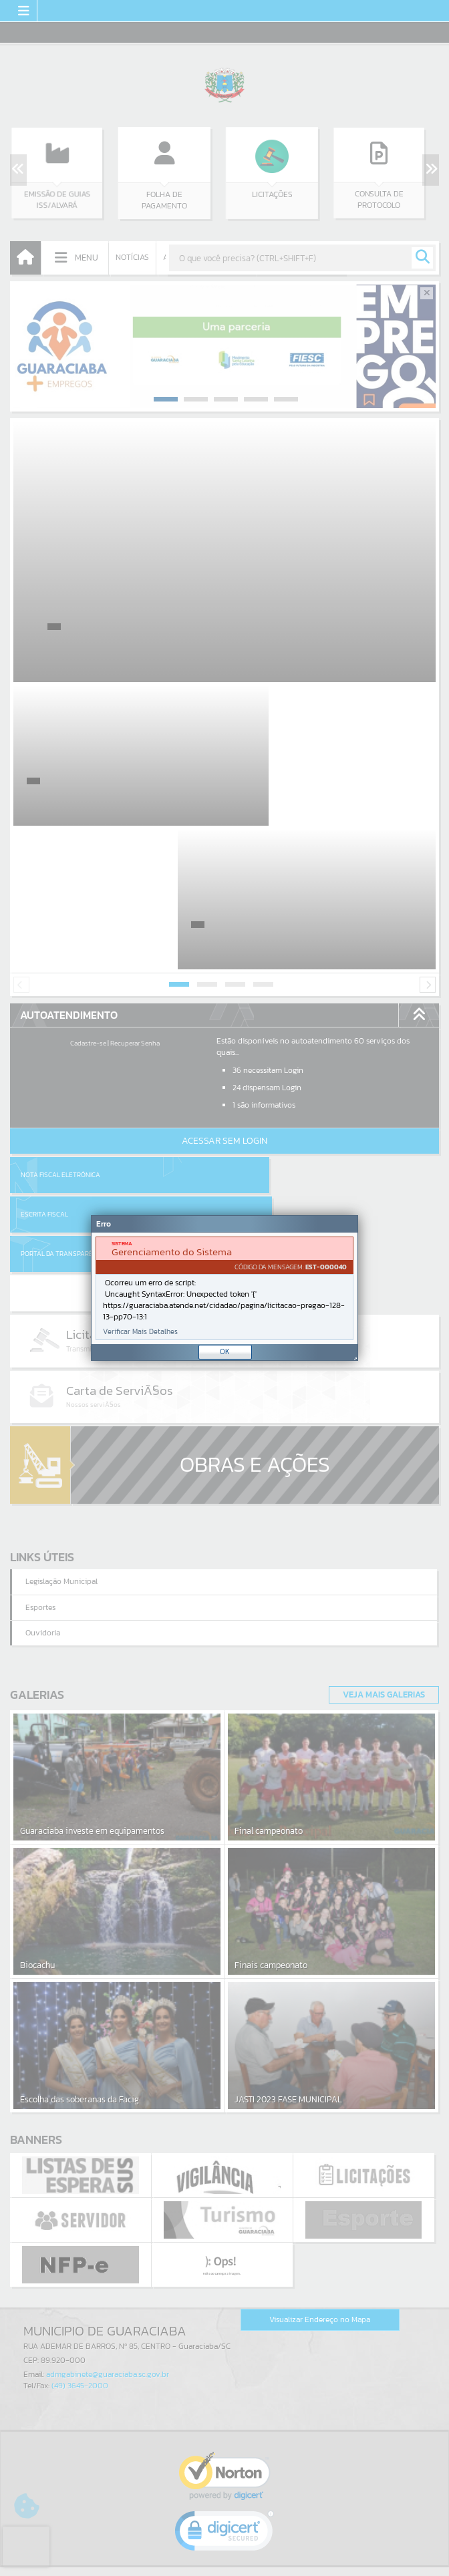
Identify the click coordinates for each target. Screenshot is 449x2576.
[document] (224, 1288)
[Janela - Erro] (224, 1288)
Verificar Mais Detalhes (140, 1332)
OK (225, 1351)
